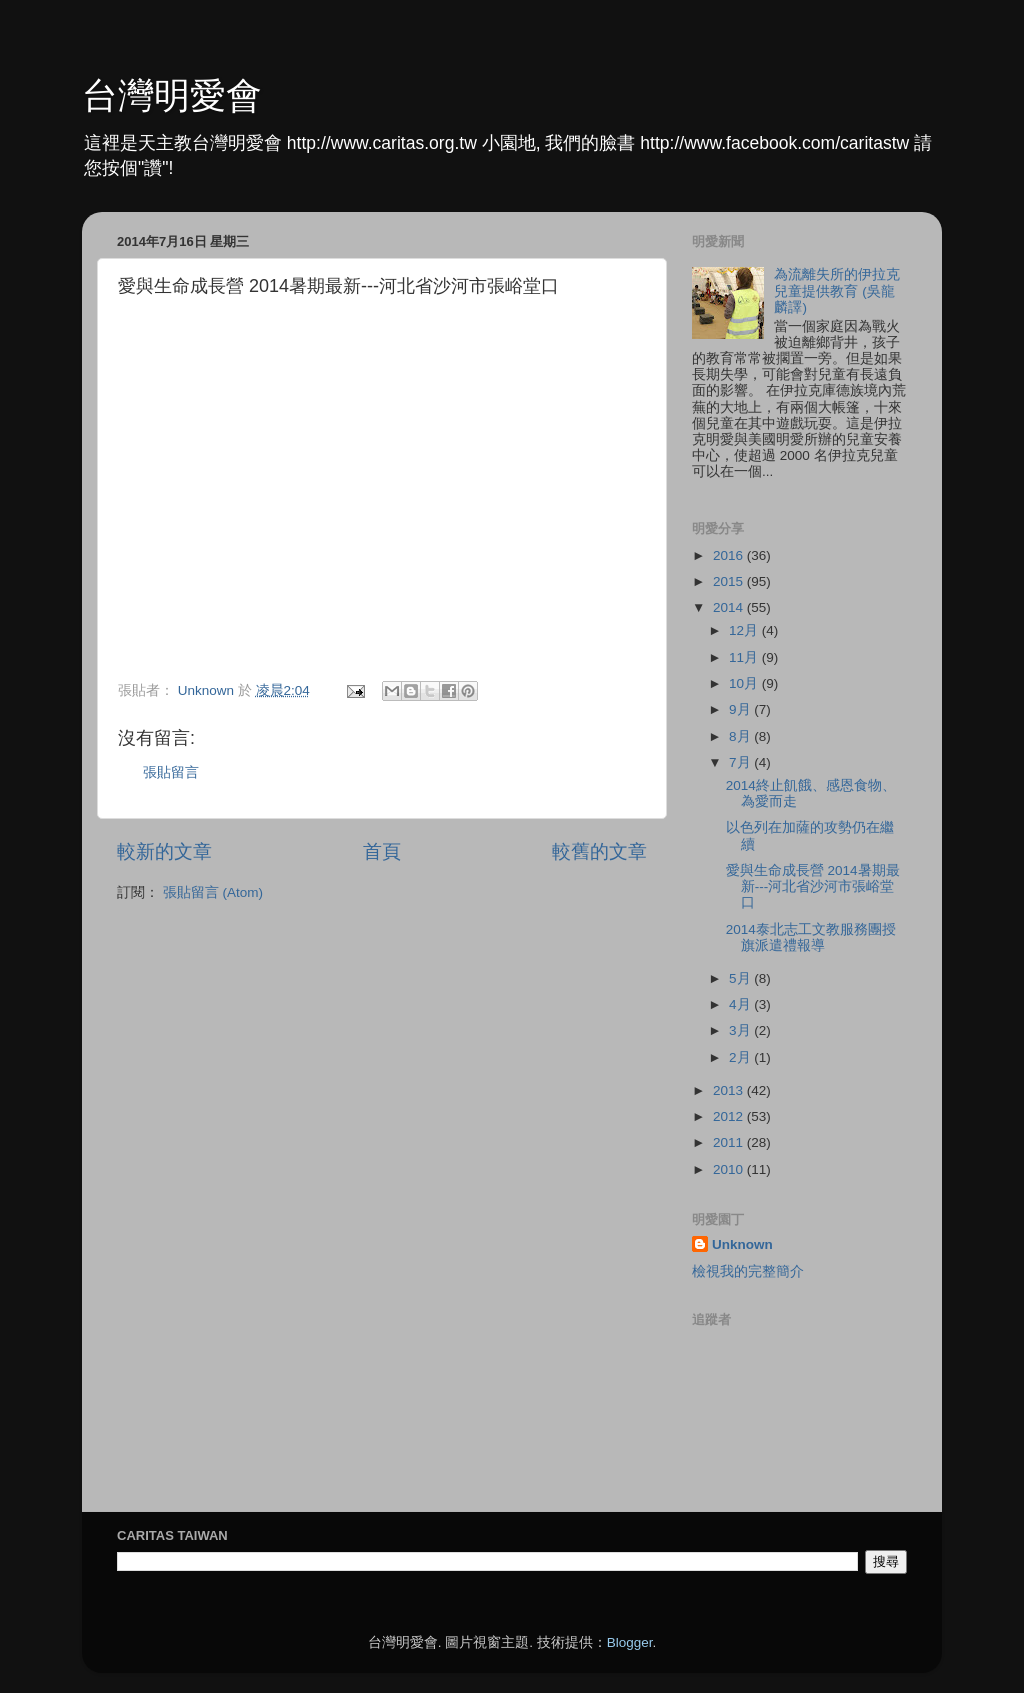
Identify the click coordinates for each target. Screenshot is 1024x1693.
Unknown (742, 1244)
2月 (741, 1057)
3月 (741, 1030)
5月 (741, 978)
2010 (730, 1169)
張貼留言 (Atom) (213, 892)
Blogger (630, 1642)
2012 (730, 1116)
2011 (730, 1142)
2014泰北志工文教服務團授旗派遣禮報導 (811, 937)
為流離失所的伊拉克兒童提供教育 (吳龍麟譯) (837, 290)
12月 (745, 630)
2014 (730, 607)
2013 (730, 1090)
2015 (730, 581)
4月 (741, 1004)
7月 (741, 762)
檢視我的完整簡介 (748, 1271)
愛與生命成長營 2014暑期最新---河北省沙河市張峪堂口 (813, 886)
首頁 (382, 851)
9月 (741, 709)
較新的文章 (164, 851)
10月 (745, 683)
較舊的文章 (599, 851)
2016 (730, 555)
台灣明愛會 (172, 95)
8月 (741, 736)
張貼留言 (171, 772)
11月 (745, 657)
